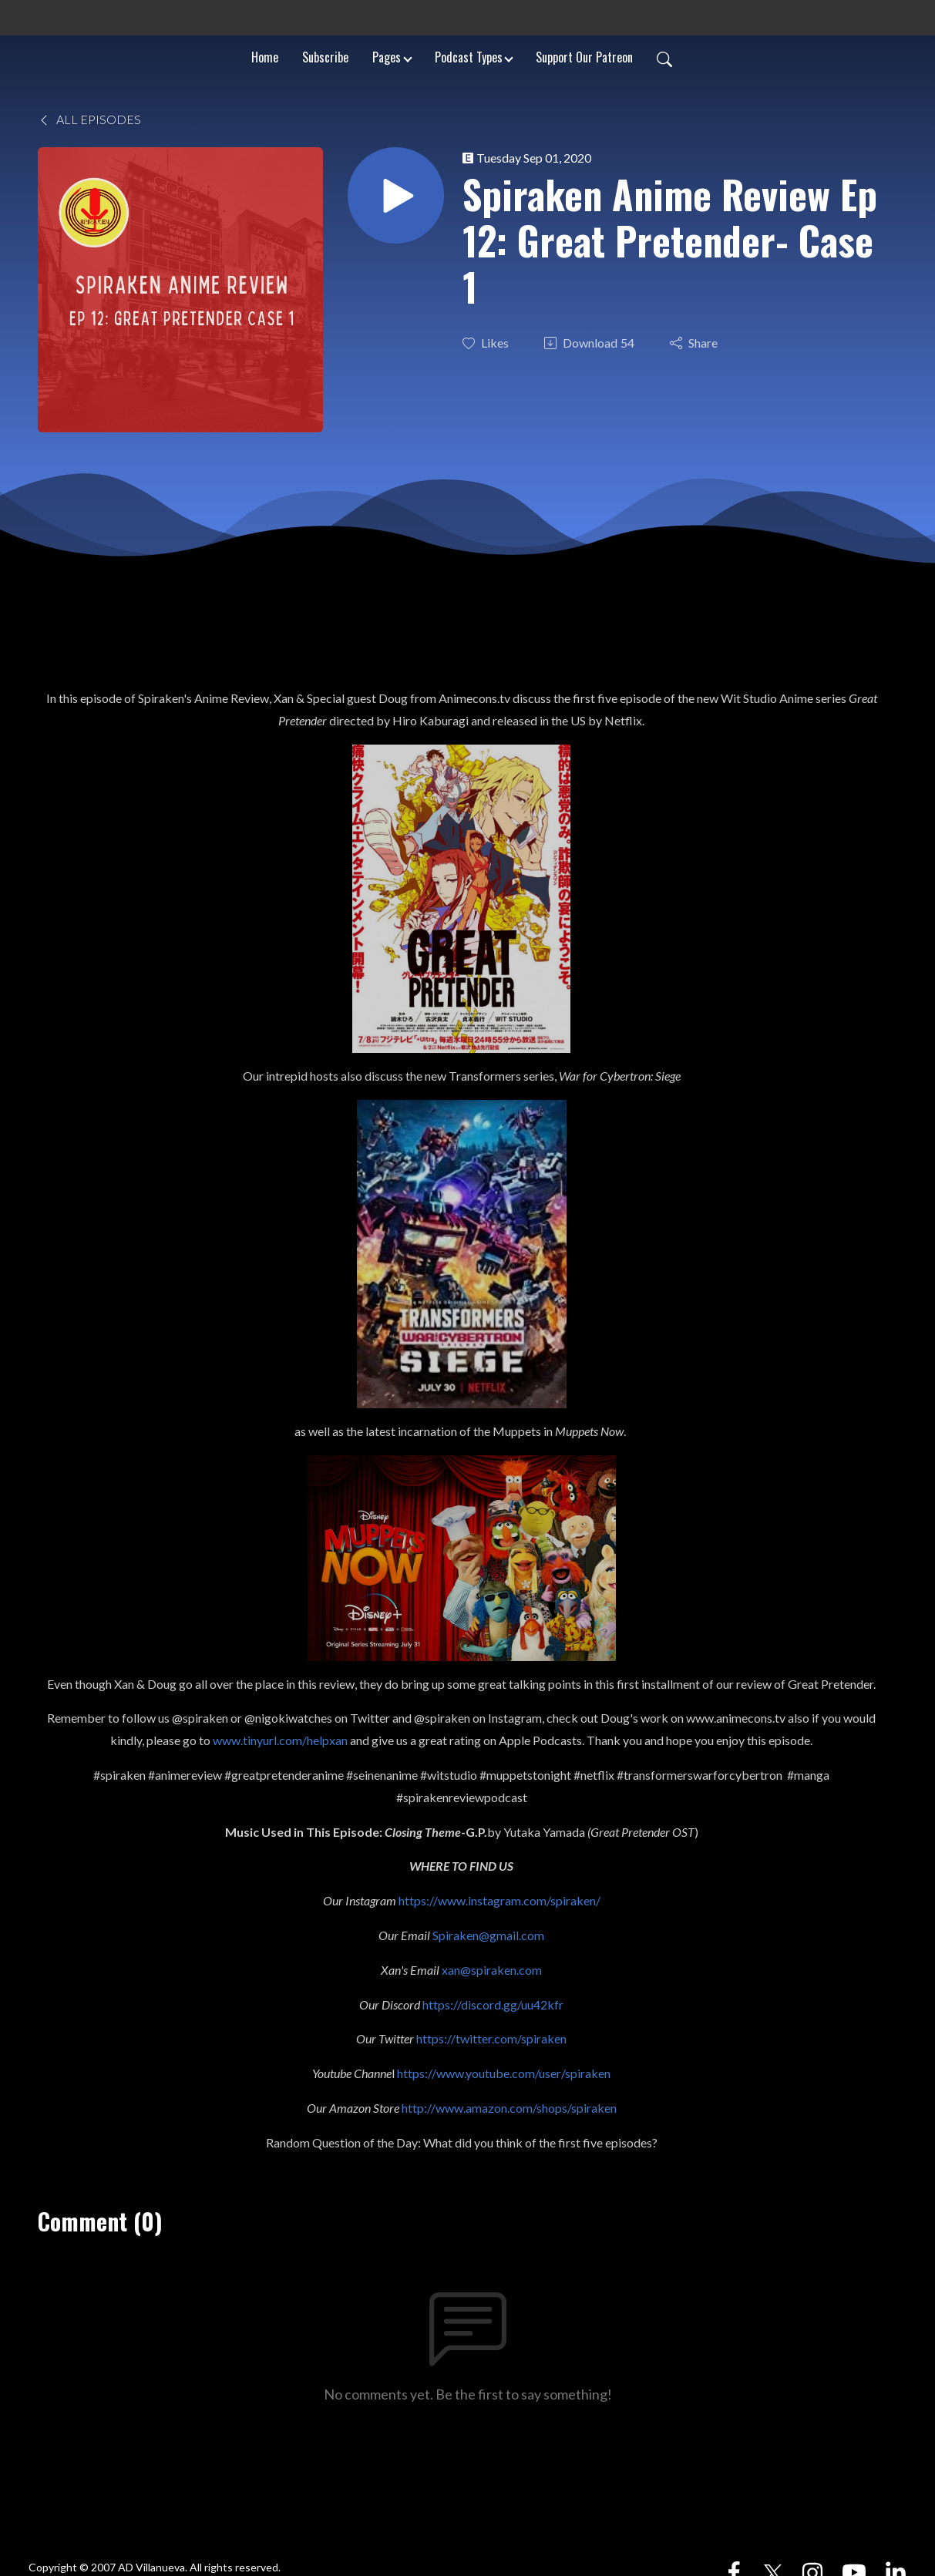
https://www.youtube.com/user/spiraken (503, 2073)
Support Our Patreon (584, 57)
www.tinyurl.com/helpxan (280, 1740)
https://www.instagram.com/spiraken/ (499, 1900)
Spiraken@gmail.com (488, 1935)
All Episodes (89, 119)
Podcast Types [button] (469, 57)
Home (264, 57)
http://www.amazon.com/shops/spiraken (509, 2107)
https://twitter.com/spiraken (491, 2038)
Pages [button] (386, 57)
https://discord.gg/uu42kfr (492, 2004)
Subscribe (325, 57)
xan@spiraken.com (492, 1969)
